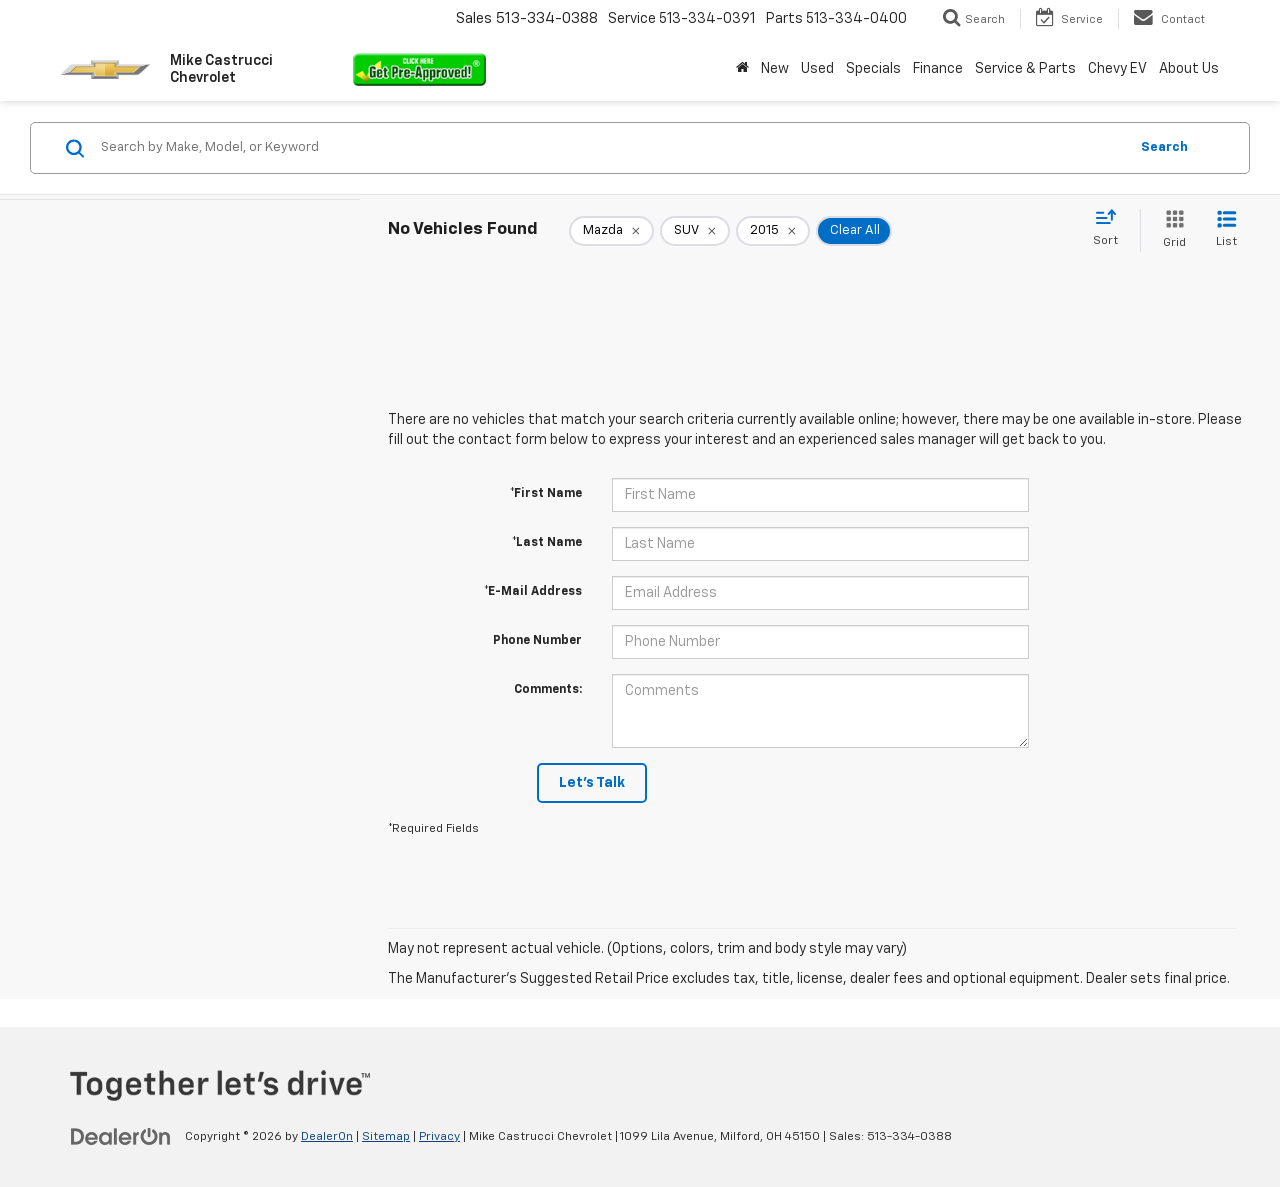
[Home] (742, 69)
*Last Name (547, 543)
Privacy (439, 1137)
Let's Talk (592, 783)
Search (1164, 147)
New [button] (775, 69)
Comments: (548, 690)
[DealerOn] (121, 1136)
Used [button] (817, 69)
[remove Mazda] (611, 231)
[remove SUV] (695, 231)
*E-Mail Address (533, 592)
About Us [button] (1189, 69)
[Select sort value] (1111, 229)
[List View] (1226, 230)
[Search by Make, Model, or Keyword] (611, 148)
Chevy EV (1117, 69)
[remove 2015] (773, 231)
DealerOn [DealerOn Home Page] (327, 1137)
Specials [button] (873, 69)
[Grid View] (1170, 230)
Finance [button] (938, 69)
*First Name (546, 494)
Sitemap (386, 1137)
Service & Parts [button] (1025, 69)
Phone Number (537, 641)
